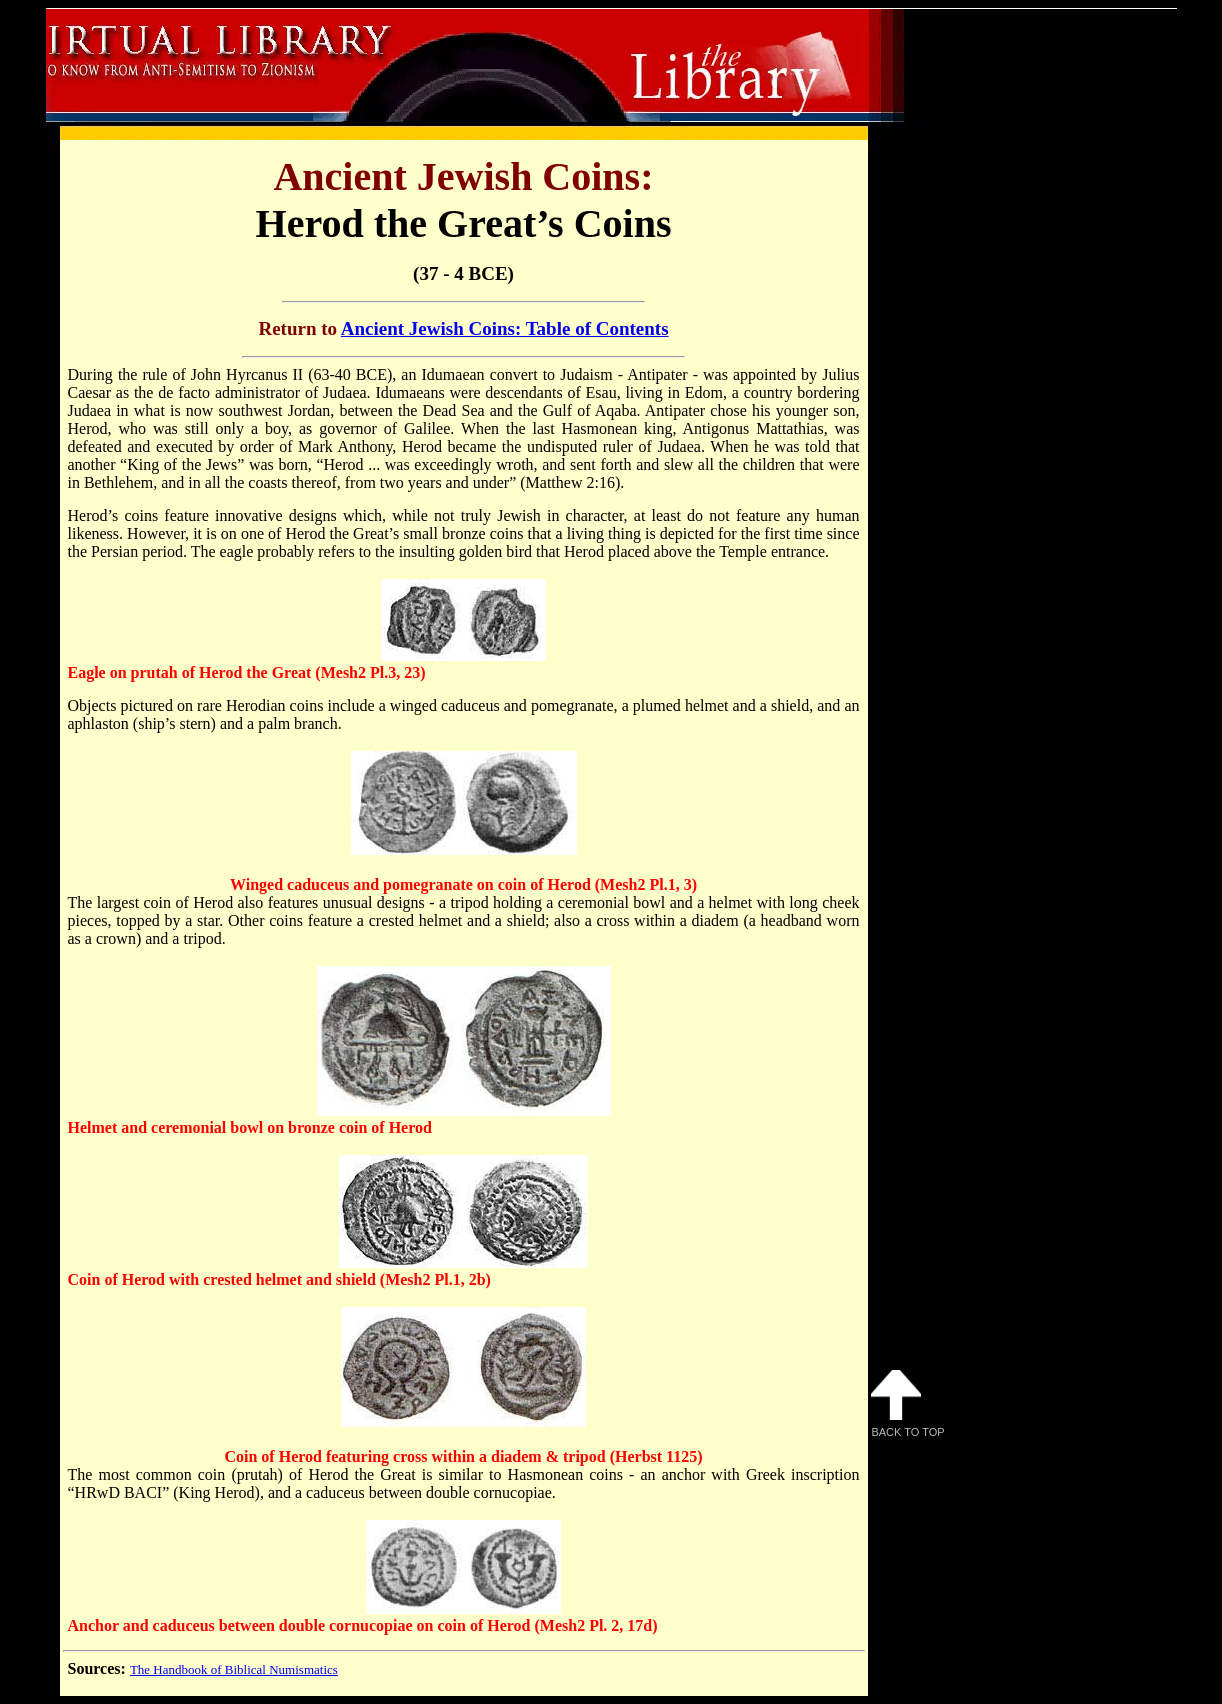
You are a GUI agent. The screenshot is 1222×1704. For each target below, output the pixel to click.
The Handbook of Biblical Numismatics (234, 1669)
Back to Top (908, 1404)
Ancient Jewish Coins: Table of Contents (505, 328)
